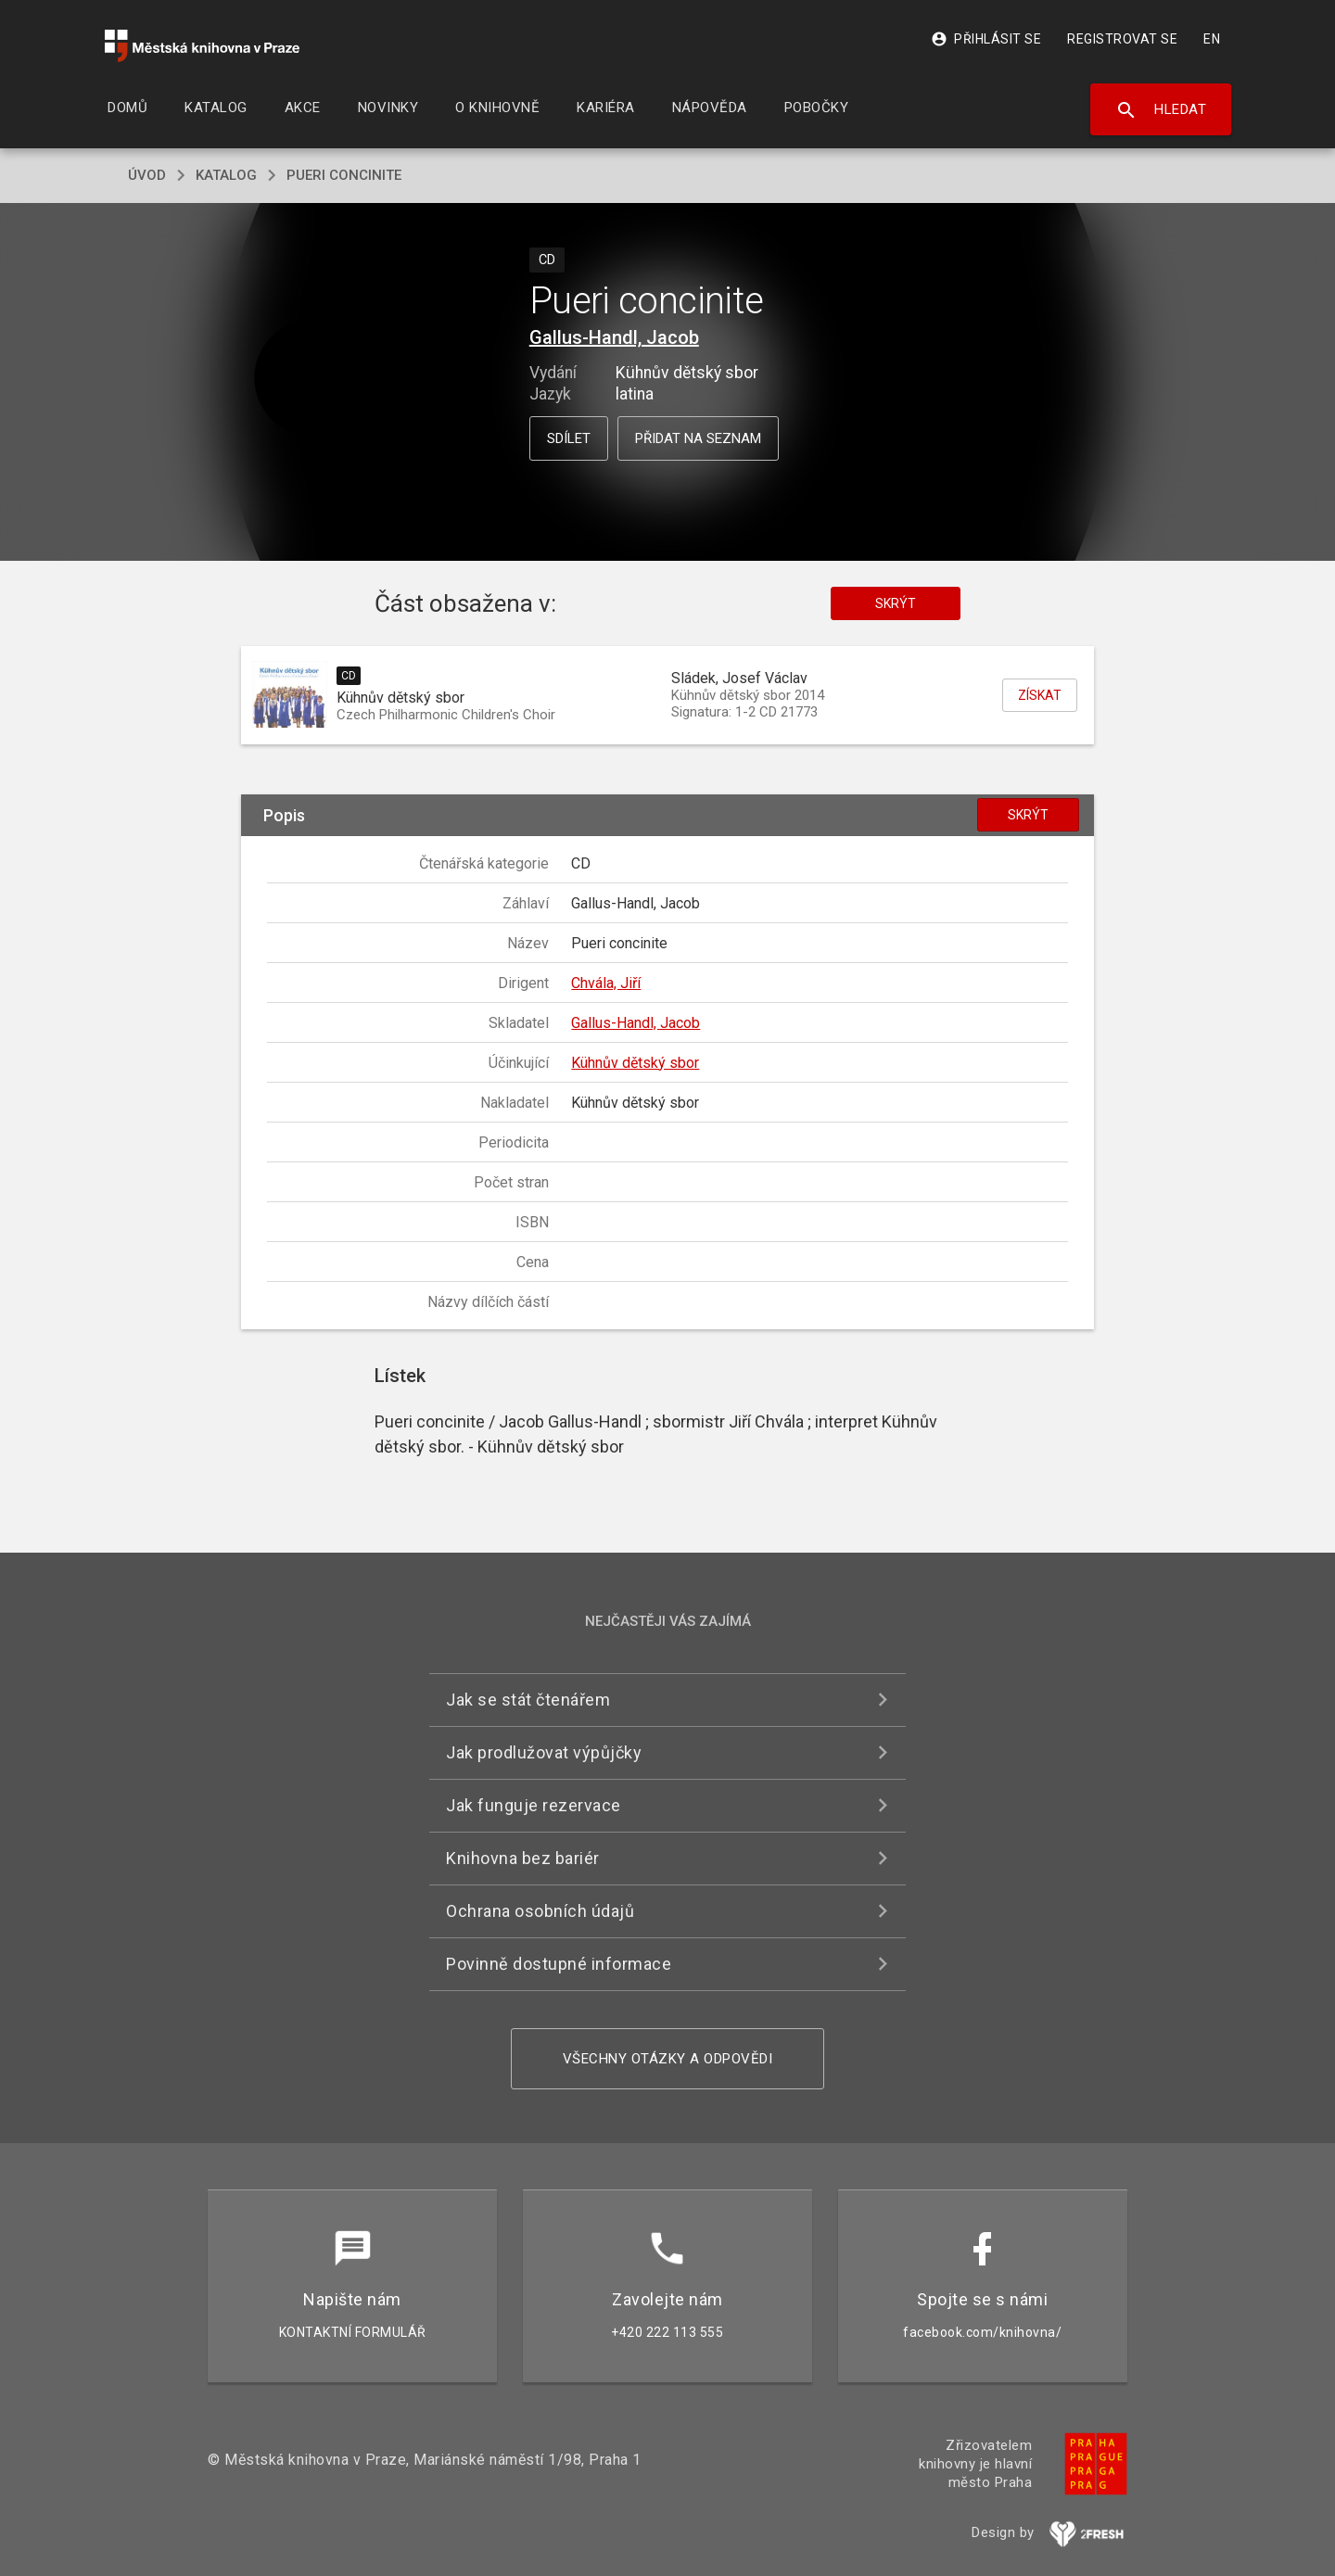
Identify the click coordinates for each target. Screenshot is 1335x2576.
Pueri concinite (343, 175)
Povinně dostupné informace (558, 1963)
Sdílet (569, 438)
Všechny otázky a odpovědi (668, 2058)
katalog (226, 175)
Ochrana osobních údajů (540, 1911)
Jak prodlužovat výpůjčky (544, 1752)
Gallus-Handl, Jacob (614, 337)
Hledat (1161, 110)
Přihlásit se (986, 39)
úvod (147, 175)
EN (1211, 39)
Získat (1040, 695)
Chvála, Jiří (606, 983)
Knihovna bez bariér (523, 1858)
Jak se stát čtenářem (528, 1699)
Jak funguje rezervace (533, 1805)
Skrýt (895, 603)
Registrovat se (1122, 39)
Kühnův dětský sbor (635, 1063)
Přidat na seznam (698, 438)
